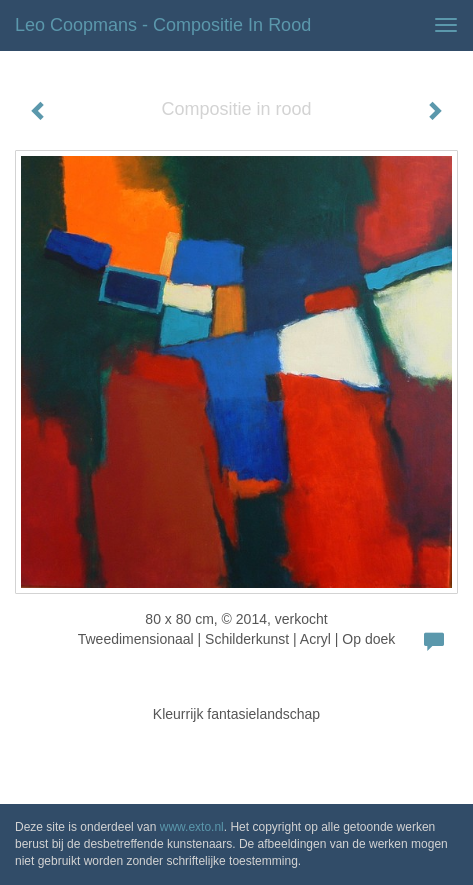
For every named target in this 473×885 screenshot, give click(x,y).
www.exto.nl (192, 827)
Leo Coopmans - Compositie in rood (163, 25)
